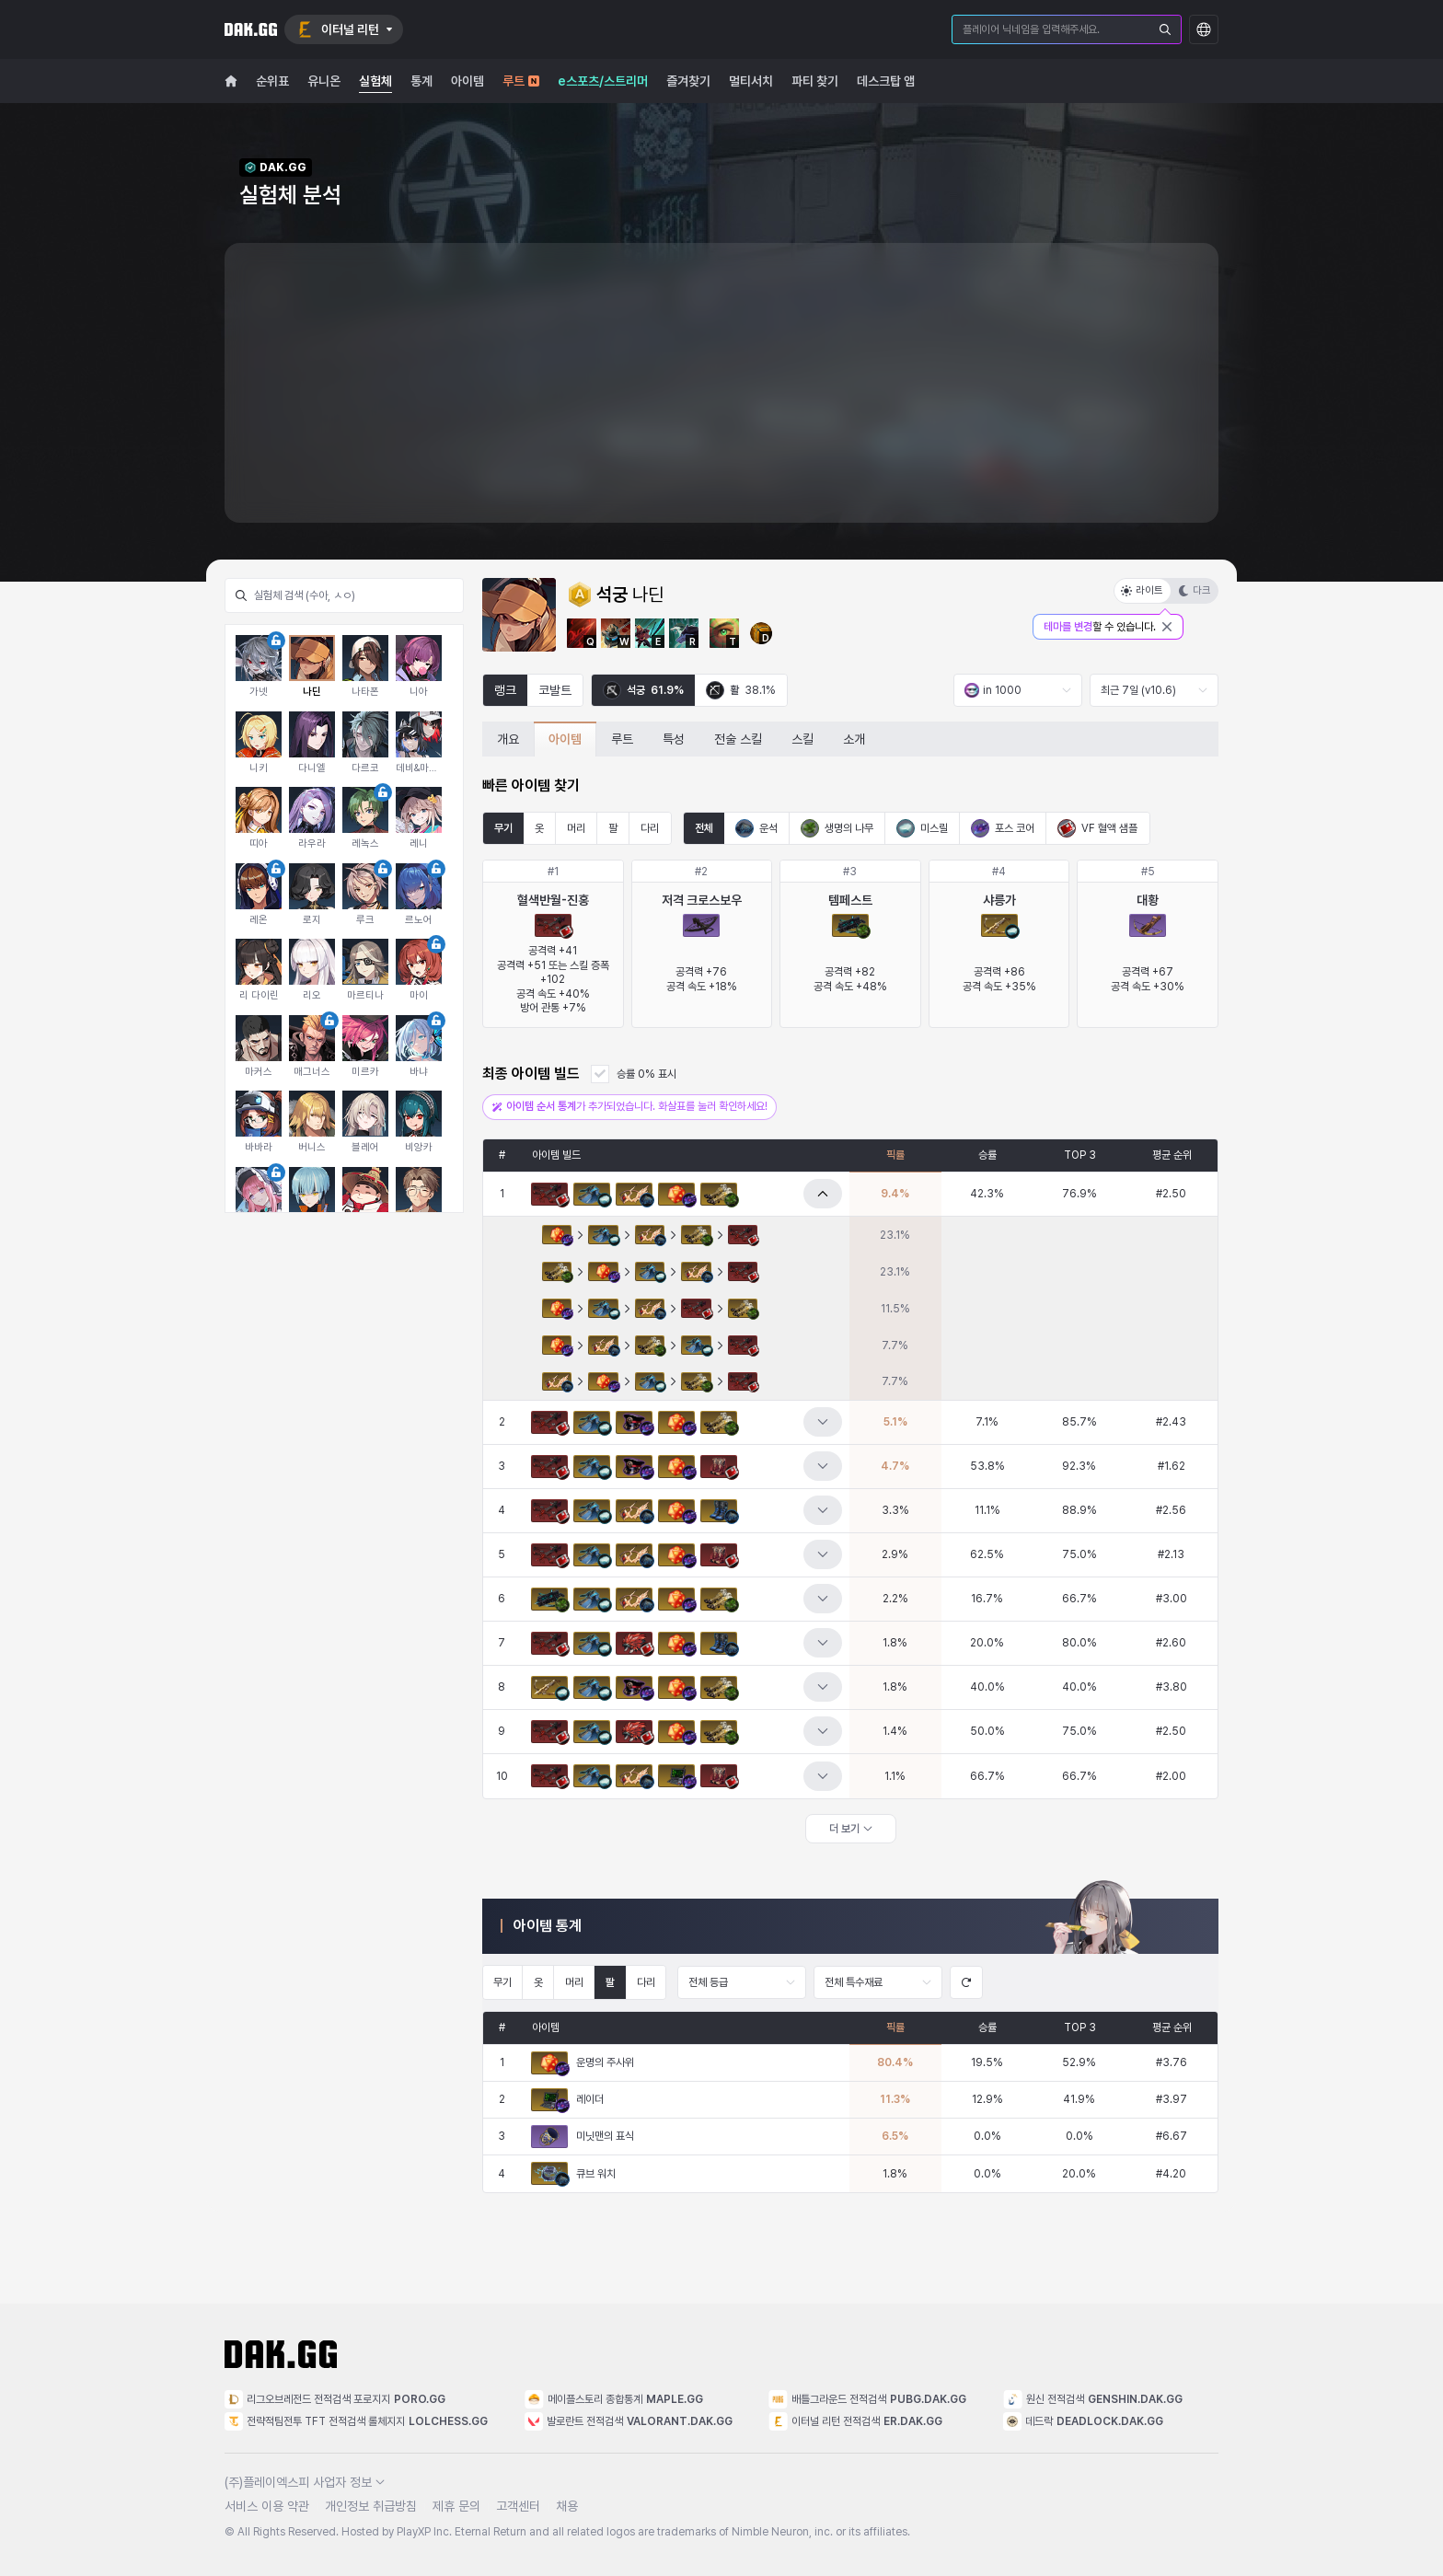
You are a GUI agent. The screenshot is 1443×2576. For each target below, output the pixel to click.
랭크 (505, 690)
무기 (503, 828)
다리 (650, 828)
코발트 (554, 690)
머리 (576, 828)
